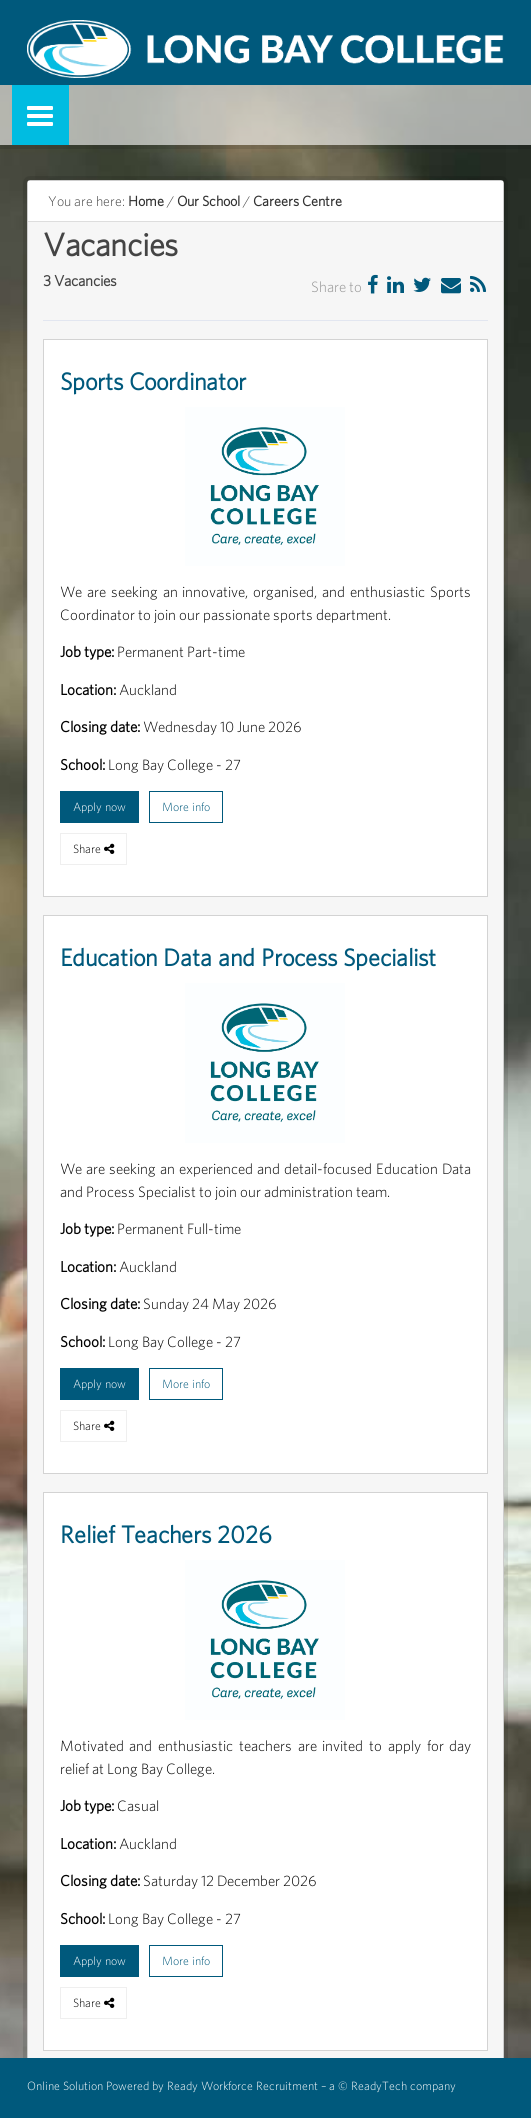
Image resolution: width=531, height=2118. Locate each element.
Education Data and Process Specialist (248, 957)
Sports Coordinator (153, 381)
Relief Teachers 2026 (166, 1534)
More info (186, 806)
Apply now (99, 806)
